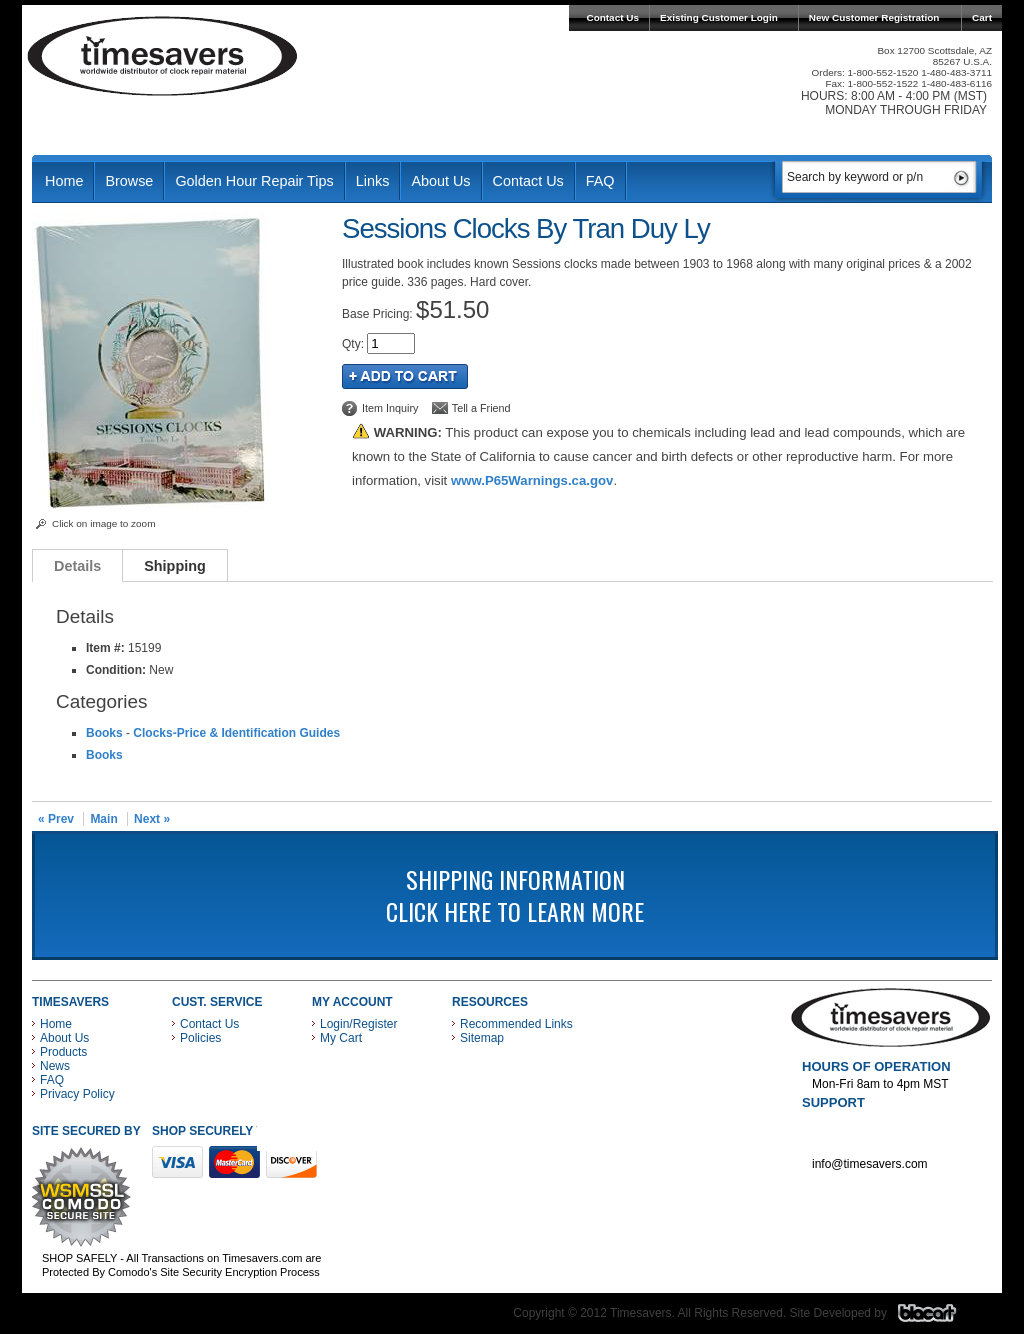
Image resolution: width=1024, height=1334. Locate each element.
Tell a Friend (481, 408)
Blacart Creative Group (939, 1318)
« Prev (56, 819)
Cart (982, 17)
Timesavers (163, 56)
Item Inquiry (390, 408)
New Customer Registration (874, 17)
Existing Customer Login (719, 17)
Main (103, 819)
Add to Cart (405, 376)
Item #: (107, 648)
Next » (152, 819)
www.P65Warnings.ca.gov (532, 480)
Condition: (116, 670)
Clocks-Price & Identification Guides (236, 733)
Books (104, 733)
